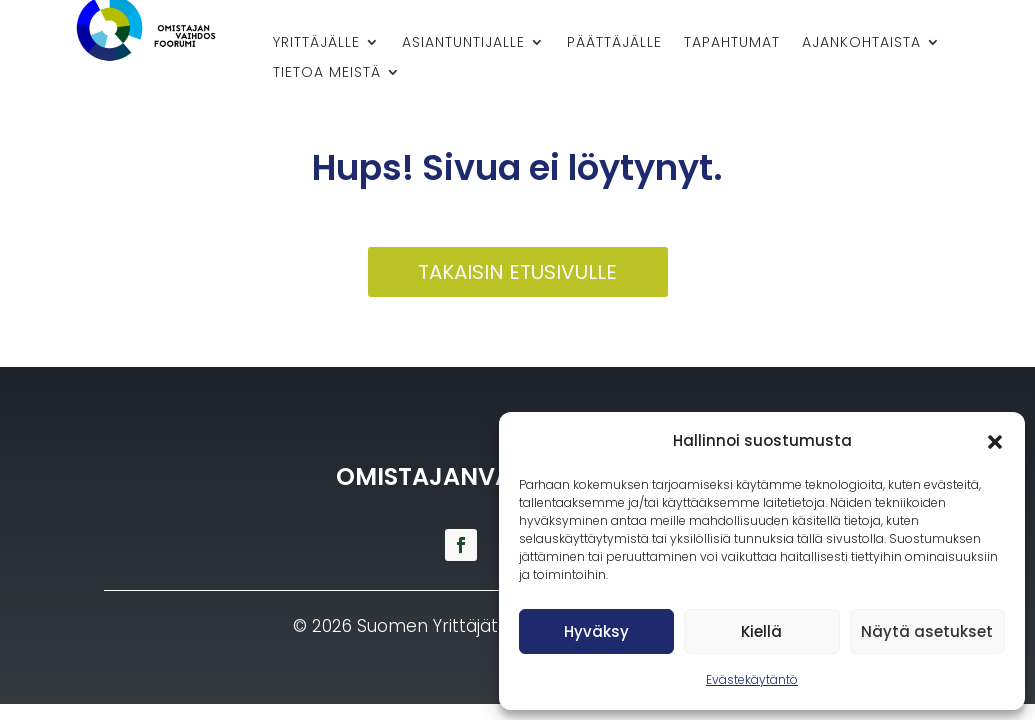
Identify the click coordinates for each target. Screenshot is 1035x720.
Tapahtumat (732, 43)
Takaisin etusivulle (517, 272)
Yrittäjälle (316, 43)
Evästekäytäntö (752, 679)
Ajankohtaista (861, 43)
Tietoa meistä (327, 73)
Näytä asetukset (927, 631)
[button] (995, 442)
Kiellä (761, 631)
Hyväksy (596, 631)
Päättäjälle (614, 43)
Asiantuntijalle (463, 43)
